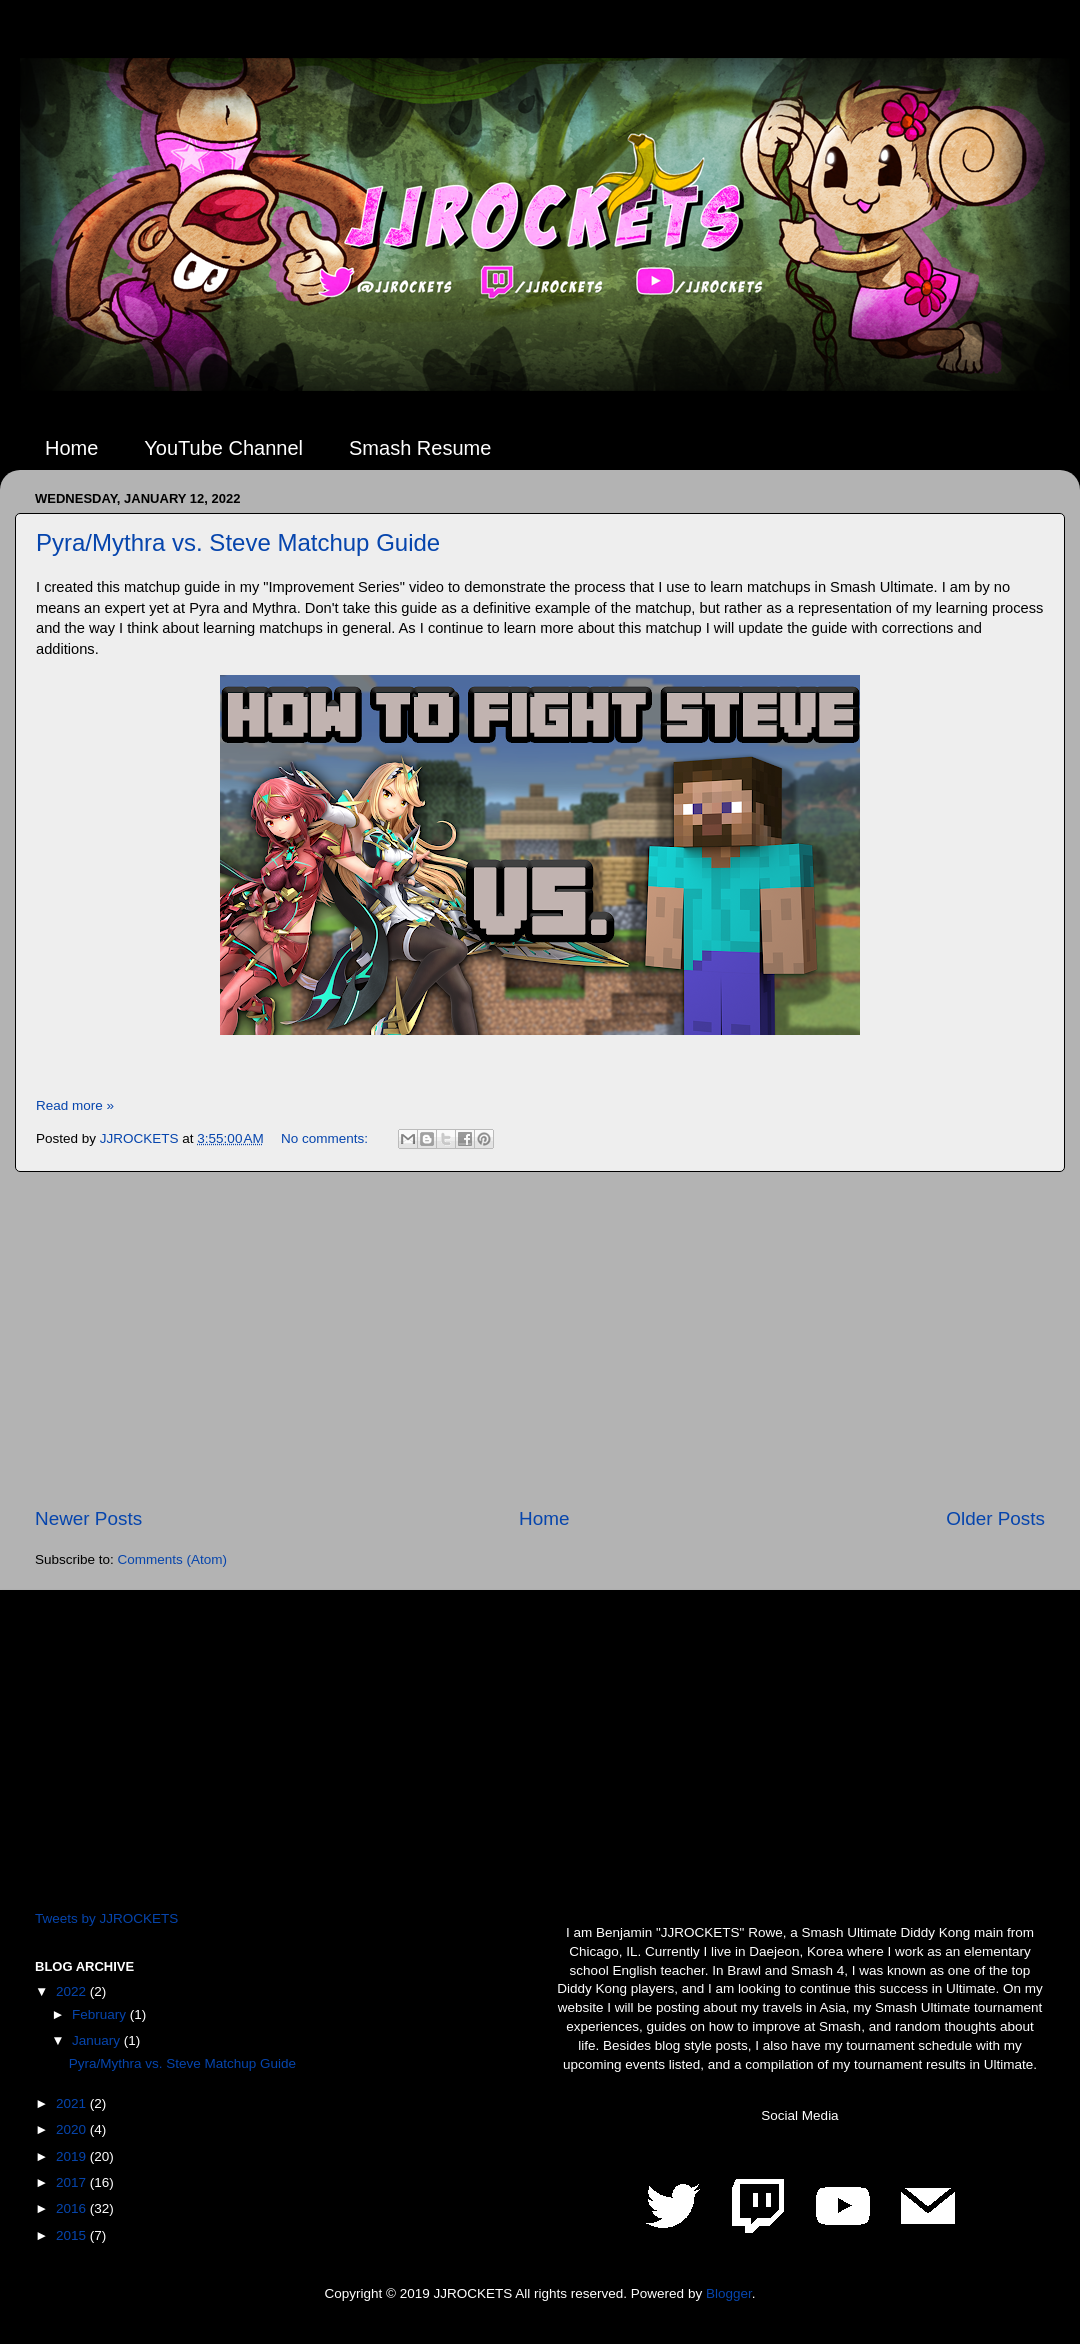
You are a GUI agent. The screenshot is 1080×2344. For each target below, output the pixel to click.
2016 (73, 2208)
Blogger (729, 2293)
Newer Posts (88, 1518)
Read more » (75, 1105)
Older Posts (995, 1518)
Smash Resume (420, 448)
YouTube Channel (223, 448)
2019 (73, 2156)
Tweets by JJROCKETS (106, 1918)
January (98, 2040)
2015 (73, 2235)
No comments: (326, 1138)
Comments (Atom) (173, 1559)
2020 (73, 2129)
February (101, 2014)
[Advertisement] (540, 1339)
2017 (73, 2182)
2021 (73, 2103)
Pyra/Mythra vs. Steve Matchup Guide (238, 542)
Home (71, 448)
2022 (73, 1991)
